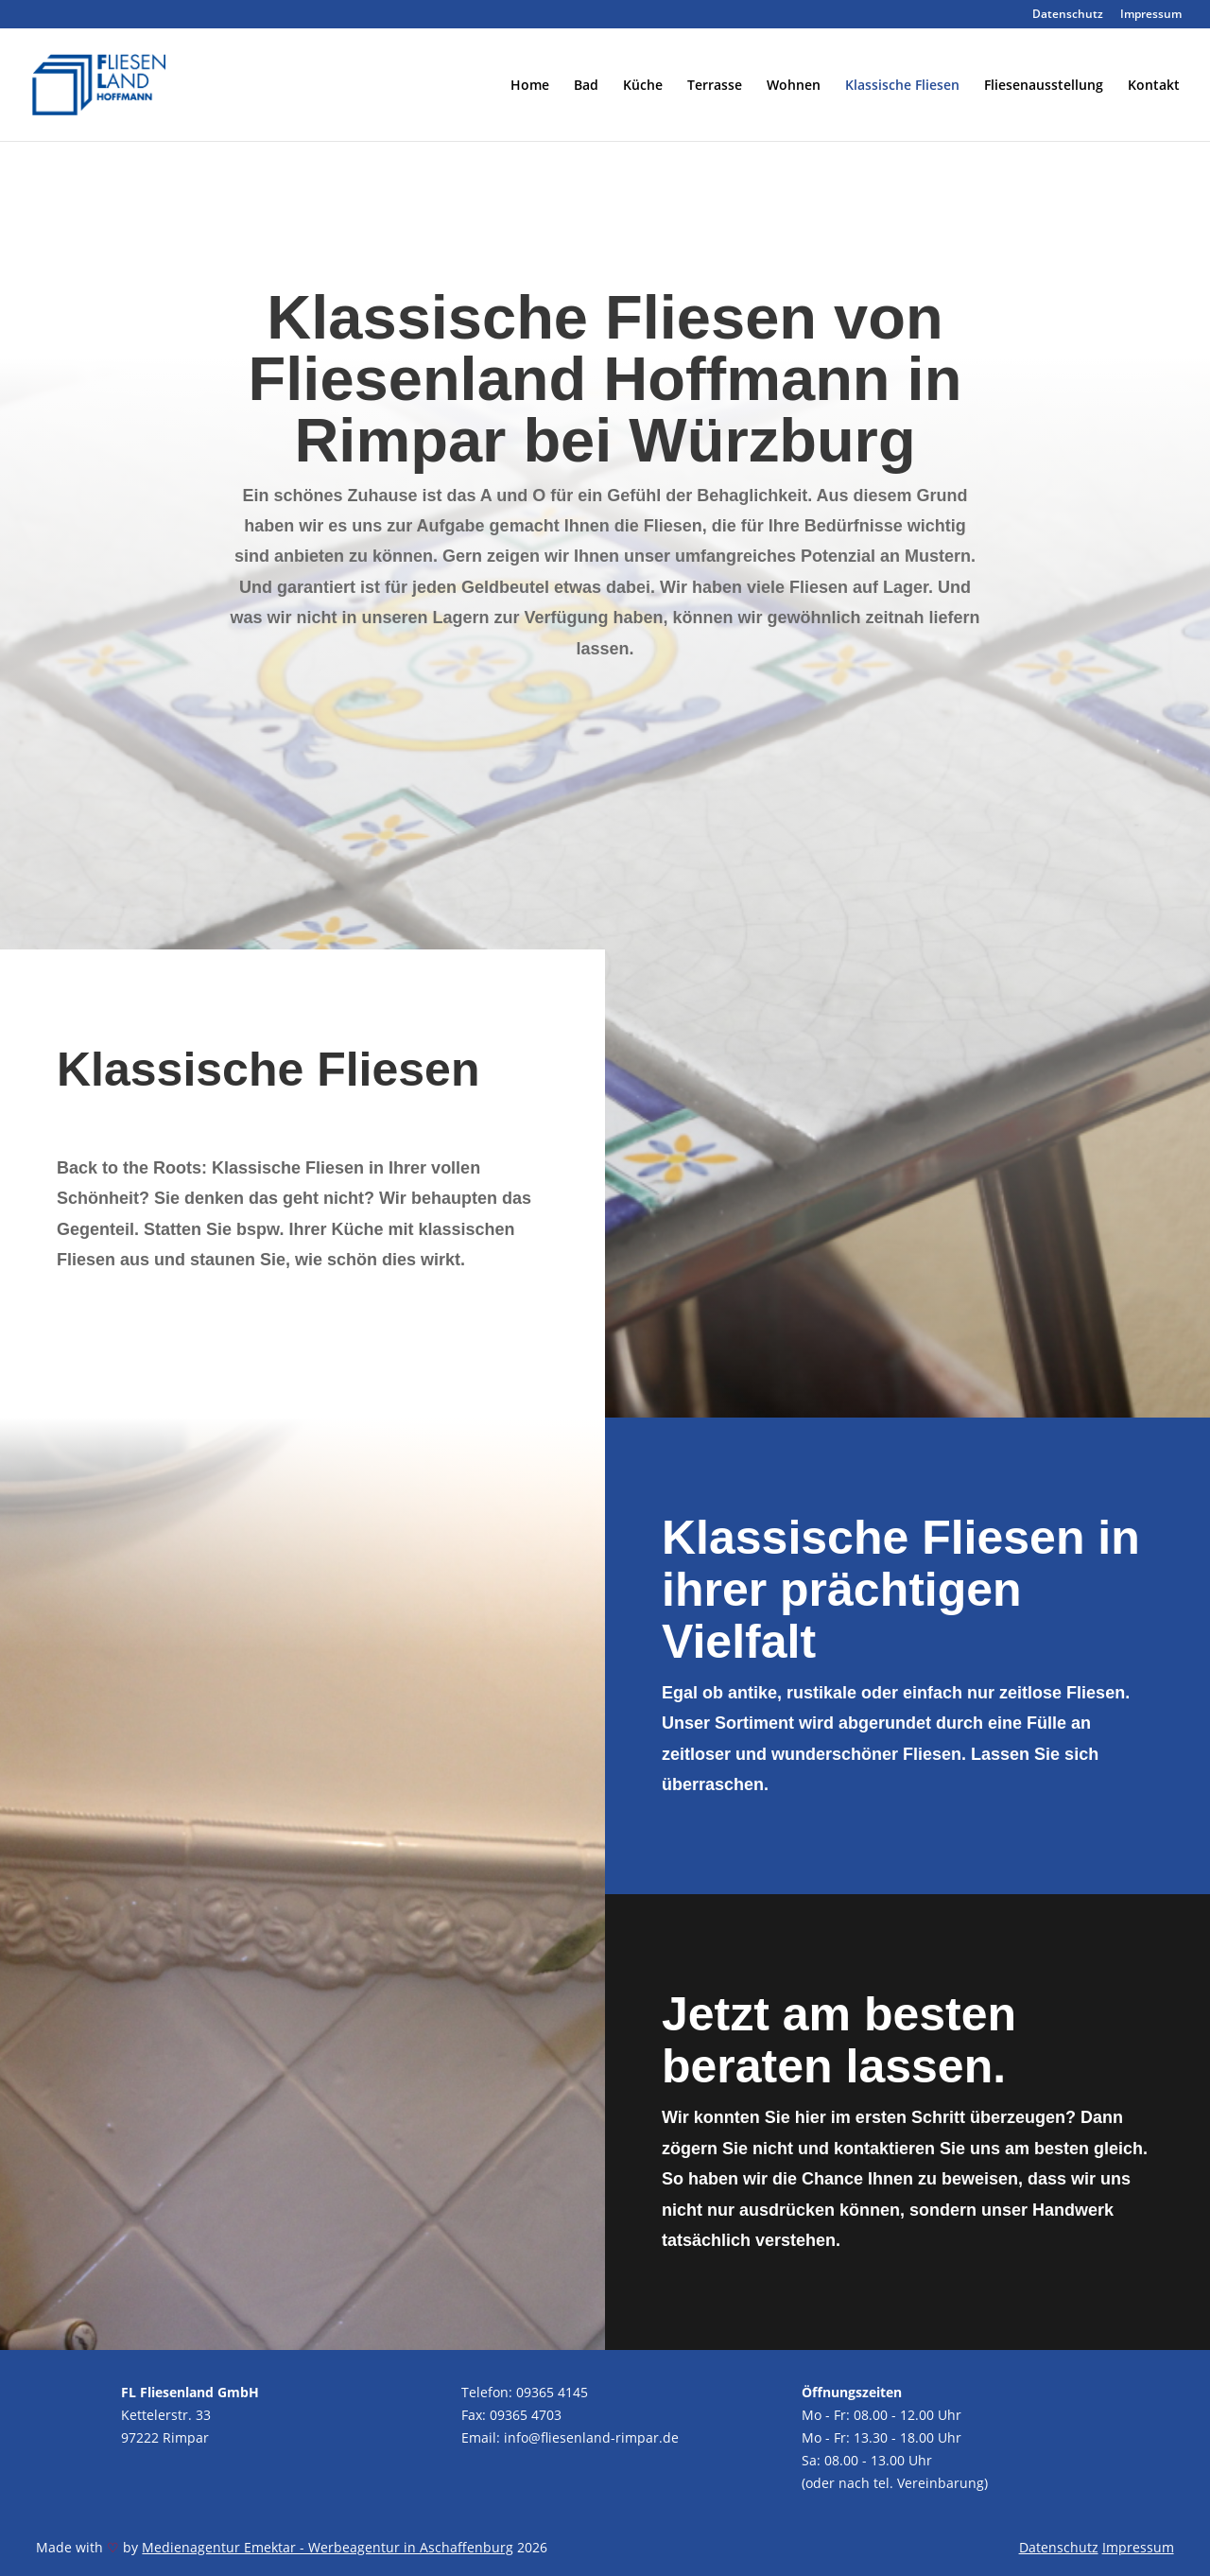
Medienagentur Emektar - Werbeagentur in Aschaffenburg (327, 2547)
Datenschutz (1067, 15)
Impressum (1151, 15)
